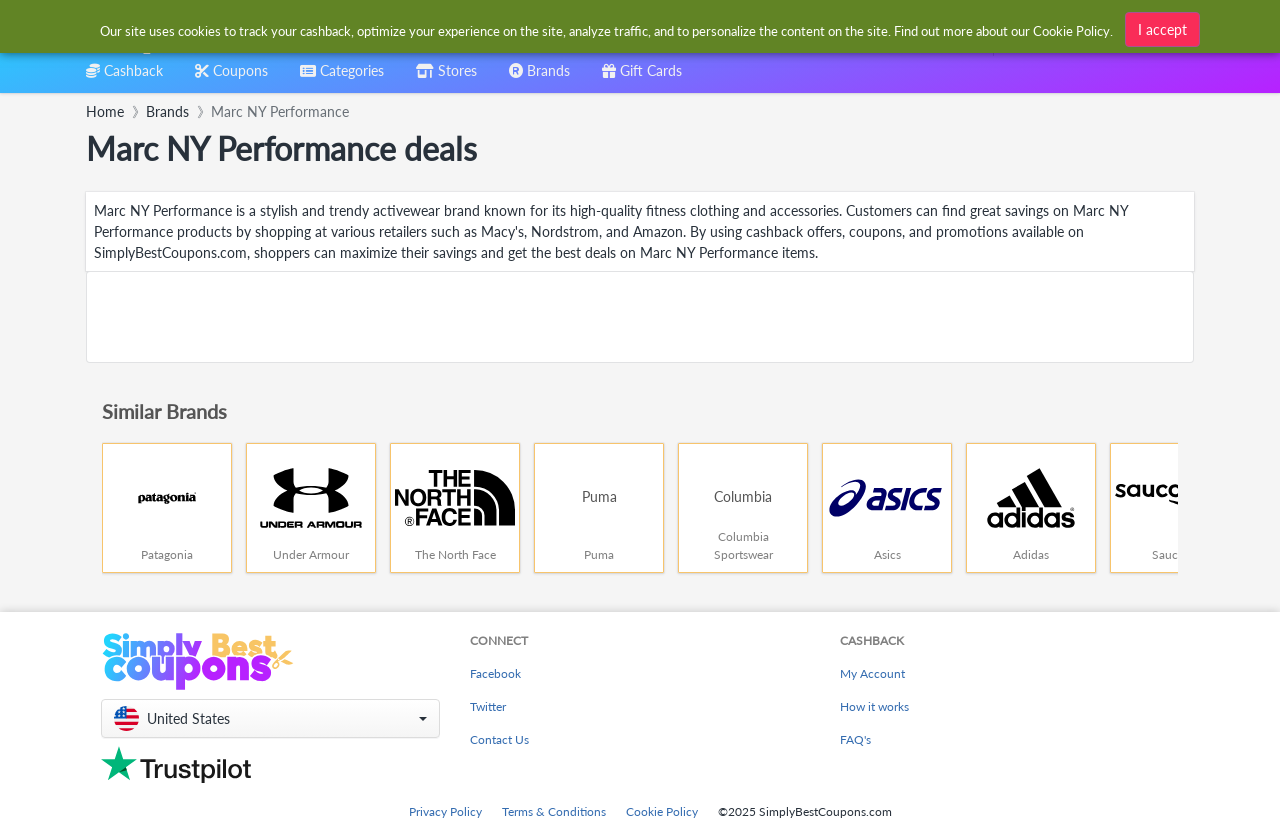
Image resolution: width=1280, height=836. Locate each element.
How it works (874, 706)
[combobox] (607, 28)
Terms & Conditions (554, 811)
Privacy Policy (445, 811)
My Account (872, 673)
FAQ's (855, 739)
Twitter (488, 706)
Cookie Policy (662, 811)
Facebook (495, 673)
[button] (270, 718)
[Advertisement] (640, 317)
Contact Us (499, 739)
